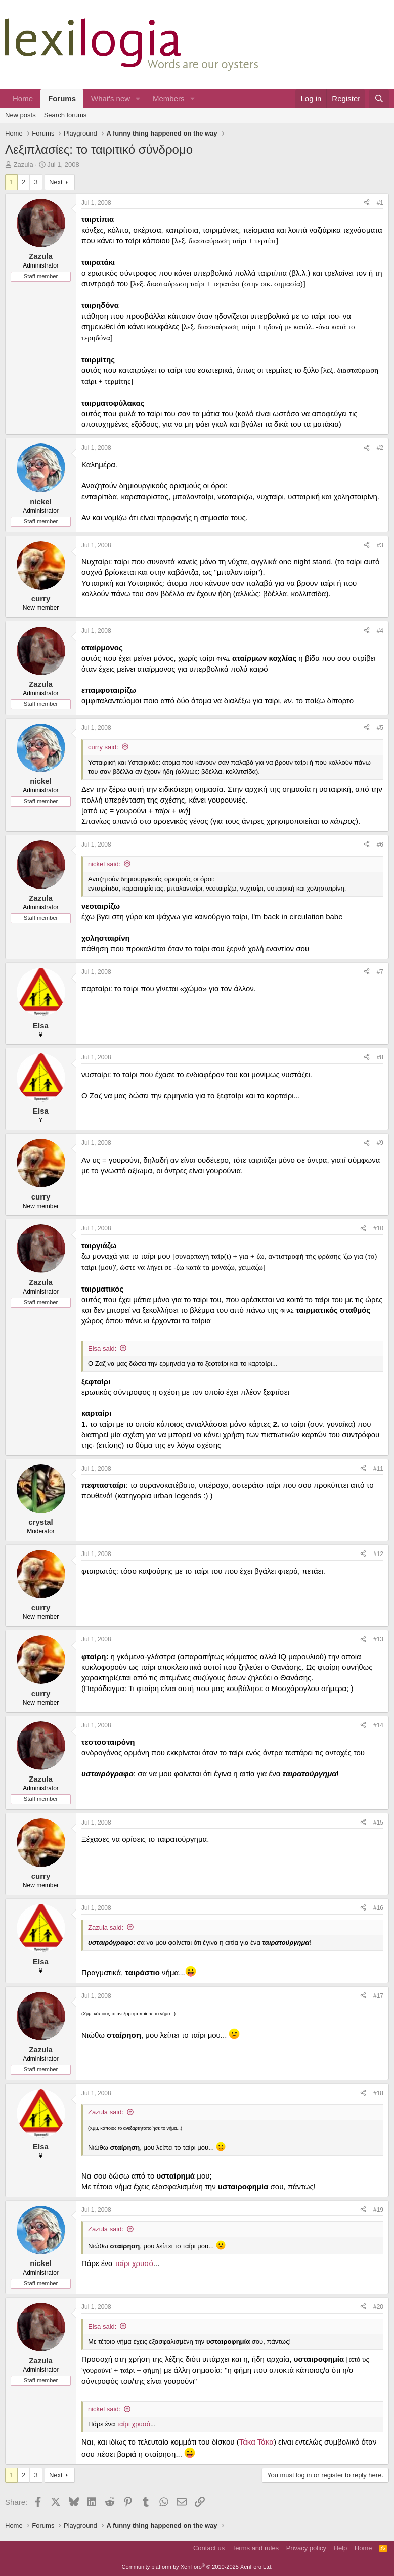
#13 (378, 1639)
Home (23, 98)
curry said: (103, 747)
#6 (380, 844)
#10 (378, 1228)
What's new (110, 98)
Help (340, 2548)
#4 (380, 630)
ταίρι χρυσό (134, 2263)
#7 (380, 971)
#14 (378, 1725)
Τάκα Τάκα (256, 2441)
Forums (62, 98)
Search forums (65, 115)
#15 (378, 1822)
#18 (378, 2093)
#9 (380, 1142)
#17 (378, 1996)
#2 (380, 447)
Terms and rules (255, 2548)
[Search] (379, 98)
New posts (20, 115)
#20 (378, 2307)
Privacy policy (306, 2548)
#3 (380, 545)
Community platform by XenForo (197, 2567)
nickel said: (104, 864)
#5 (380, 727)
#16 (378, 1908)
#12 (378, 1554)
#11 (378, 1468)
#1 (380, 202)
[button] (138, 98)
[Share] (366, 203)
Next (56, 182)
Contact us (209, 2548)
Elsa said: (102, 1348)
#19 (378, 2209)
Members (169, 98)
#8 (380, 1057)
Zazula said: (105, 1927)
